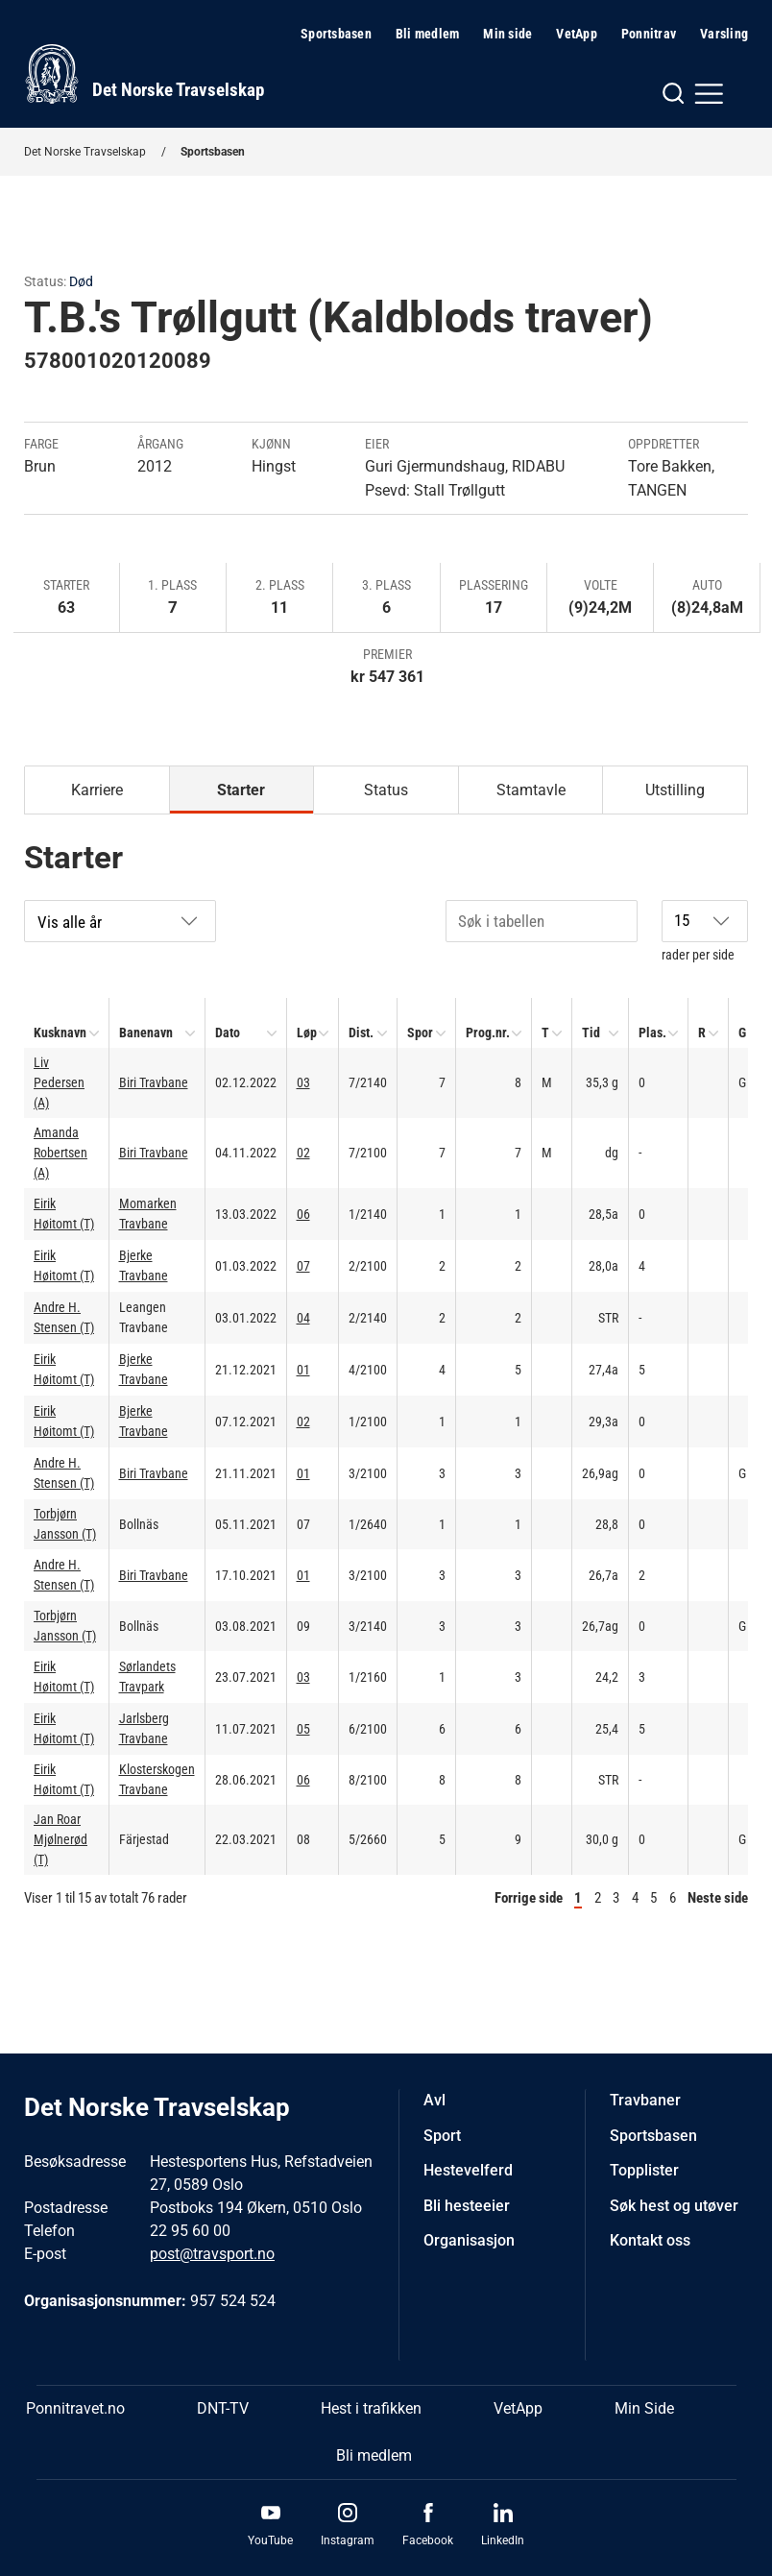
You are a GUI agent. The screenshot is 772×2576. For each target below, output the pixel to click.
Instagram (347, 2540)
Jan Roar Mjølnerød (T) (60, 1839)
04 (303, 1317)
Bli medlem (428, 33)
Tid (591, 1032)
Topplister (644, 2170)
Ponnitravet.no (75, 2408)
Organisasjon (469, 2240)
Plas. (652, 1032)
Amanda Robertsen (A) (60, 1152)
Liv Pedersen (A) (59, 1082)
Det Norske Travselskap (85, 151)
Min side (507, 33)
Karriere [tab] (97, 790)
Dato (227, 1032)
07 (303, 1266)
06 (303, 1214)
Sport (442, 2135)
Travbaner (645, 2100)
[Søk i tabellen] (542, 921)
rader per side (705, 931)
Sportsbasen (336, 33)
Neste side (718, 1898)
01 (303, 1369)
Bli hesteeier (466, 2206)
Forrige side (529, 1898)
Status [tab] (386, 790)
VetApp (576, 33)
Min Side (644, 2408)
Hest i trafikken (371, 2408)
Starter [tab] (241, 790)
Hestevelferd (468, 2170)
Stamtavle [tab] (531, 790)
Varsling (724, 33)
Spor (420, 1032)
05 (303, 1729)
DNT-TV (223, 2408)
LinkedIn (502, 2540)
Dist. (361, 1032)
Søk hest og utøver (674, 2206)
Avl (434, 2100)
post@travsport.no (212, 2254)
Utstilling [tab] (675, 790)
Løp (307, 1032)
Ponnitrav (648, 33)
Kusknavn (60, 1032)
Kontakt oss (650, 2240)
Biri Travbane (153, 1082)
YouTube (270, 2540)
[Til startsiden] (144, 74)
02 (303, 1152)
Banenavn (146, 1032)
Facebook (427, 2540)
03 (303, 1082)
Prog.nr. (488, 1032)
